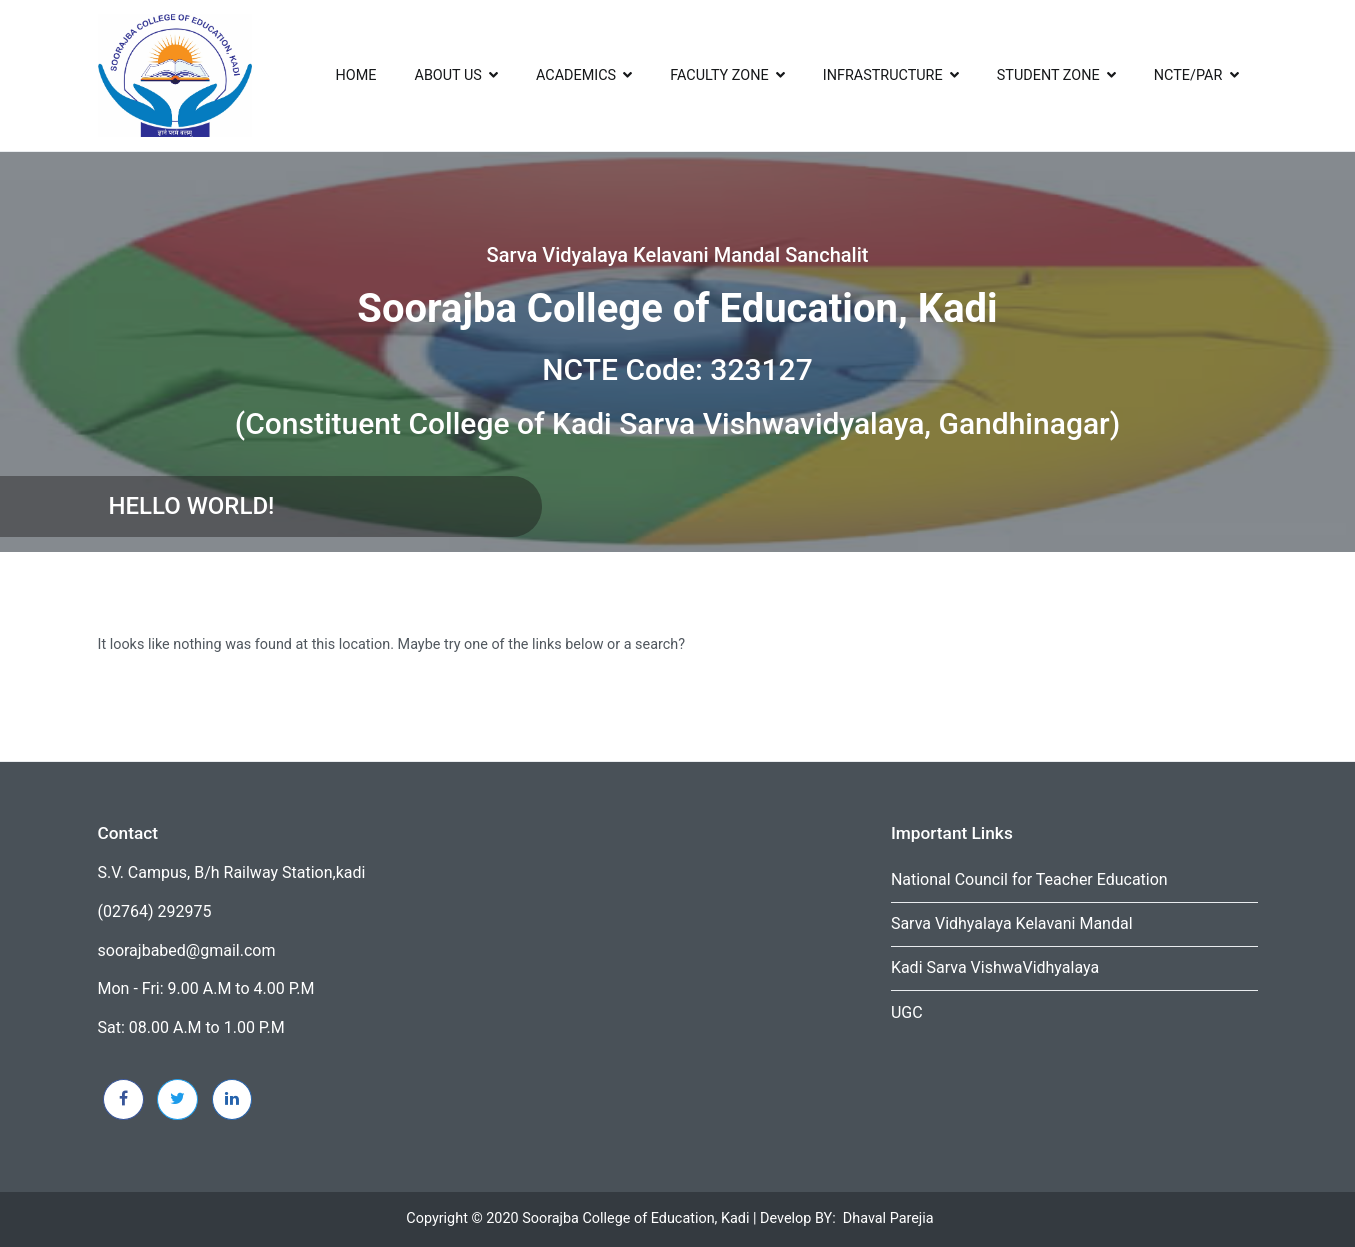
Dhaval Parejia (888, 1218)
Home (356, 75)
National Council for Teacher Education (1029, 879)
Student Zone (1048, 75)
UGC (907, 1012)
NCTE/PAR (1188, 75)
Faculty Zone (719, 75)
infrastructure (883, 75)
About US (448, 75)
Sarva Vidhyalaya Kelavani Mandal (1012, 923)
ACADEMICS (576, 75)
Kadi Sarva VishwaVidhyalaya (995, 967)
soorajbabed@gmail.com (187, 950)
